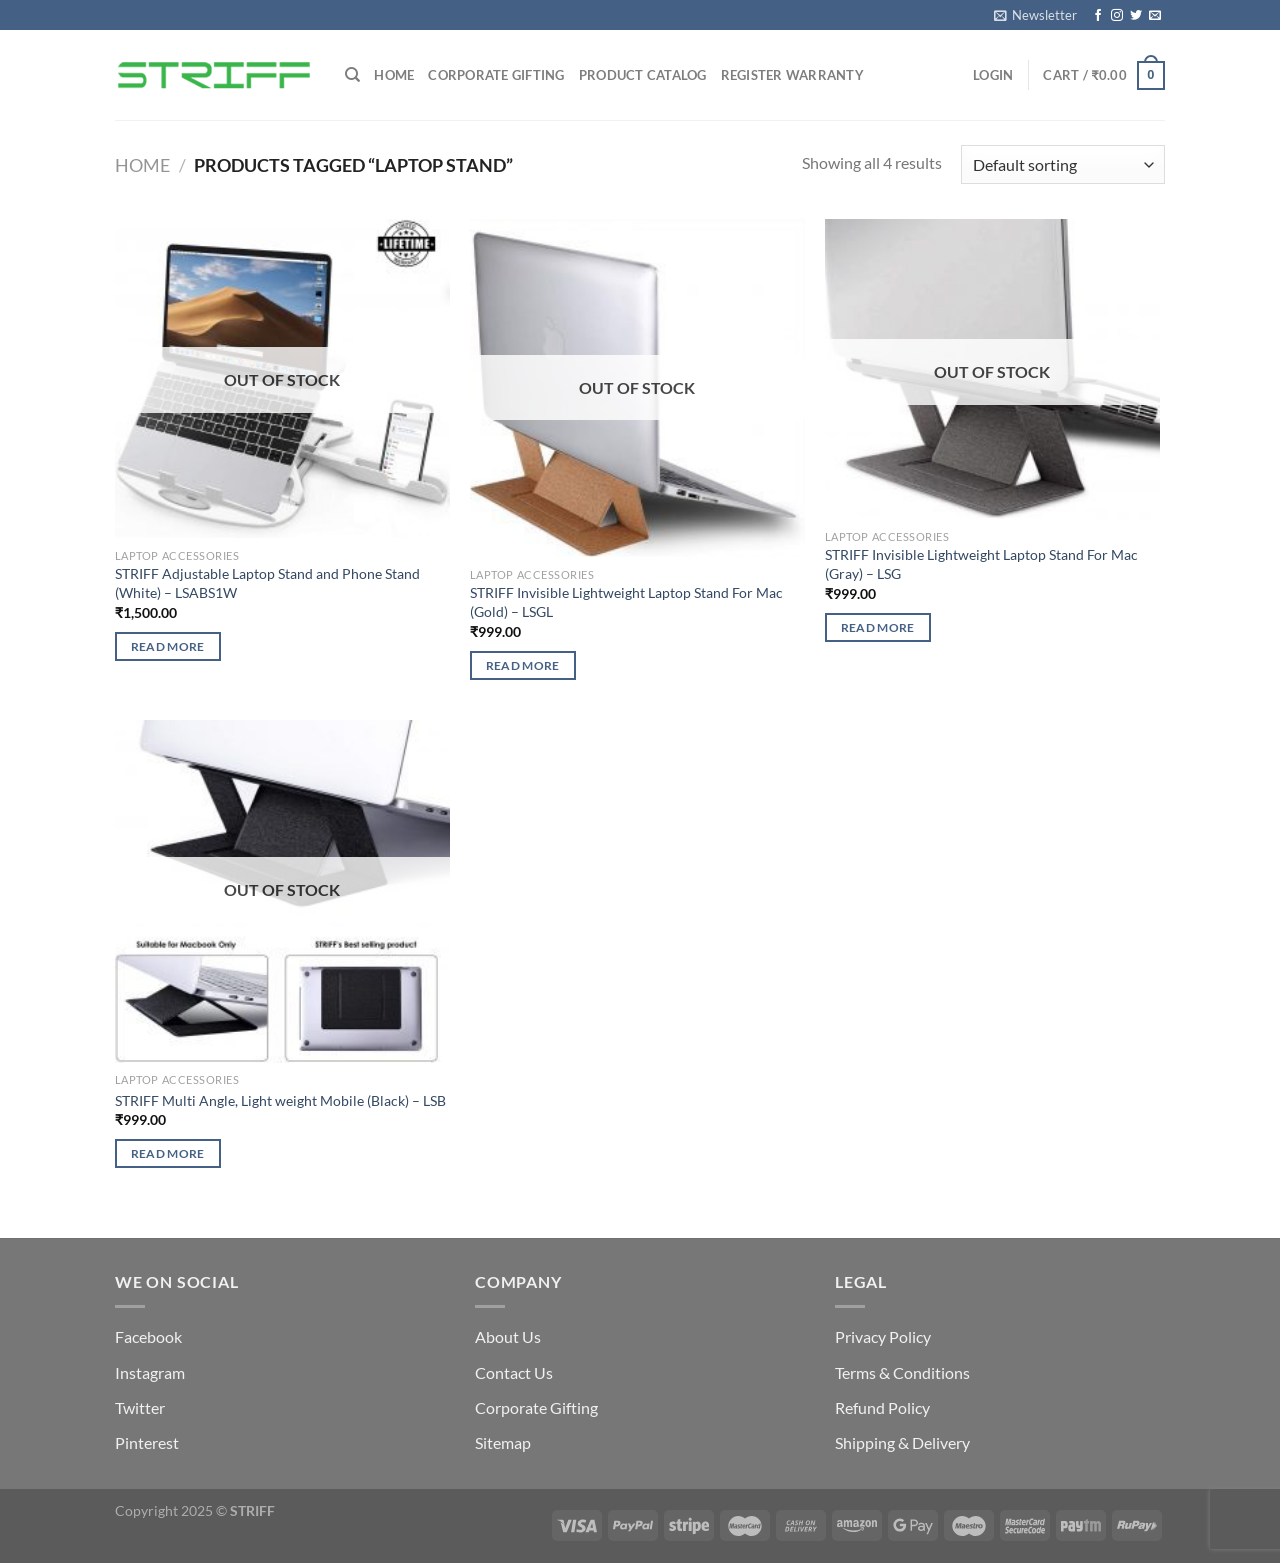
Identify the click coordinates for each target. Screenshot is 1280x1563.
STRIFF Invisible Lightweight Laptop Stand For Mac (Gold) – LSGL (626, 602)
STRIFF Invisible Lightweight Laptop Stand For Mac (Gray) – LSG (981, 564)
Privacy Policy (883, 1336)
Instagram (150, 1372)
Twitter (140, 1407)
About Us (508, 1336)
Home (394, 75)
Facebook (148, 1336)
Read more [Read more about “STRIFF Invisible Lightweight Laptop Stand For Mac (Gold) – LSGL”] (523, 665)
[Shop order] (1063, 164)
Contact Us (514, 1372)
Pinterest (147, 1442)
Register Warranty (792, 75)
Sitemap (503, 1442)
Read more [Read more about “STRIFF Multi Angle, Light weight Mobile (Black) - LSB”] (168, 1153)
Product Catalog (643, 75)
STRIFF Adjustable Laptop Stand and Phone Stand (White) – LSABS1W (267, 583)
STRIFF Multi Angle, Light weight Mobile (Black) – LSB (280, 1100)
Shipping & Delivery (902, 1442)
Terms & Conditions (902, 1372)
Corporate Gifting (496, 75)
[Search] (352, 75)
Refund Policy (882, 1407)
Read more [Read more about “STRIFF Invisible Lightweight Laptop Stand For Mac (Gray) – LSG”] (878, 627)
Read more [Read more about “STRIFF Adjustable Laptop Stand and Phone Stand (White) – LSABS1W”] (168, 646)
